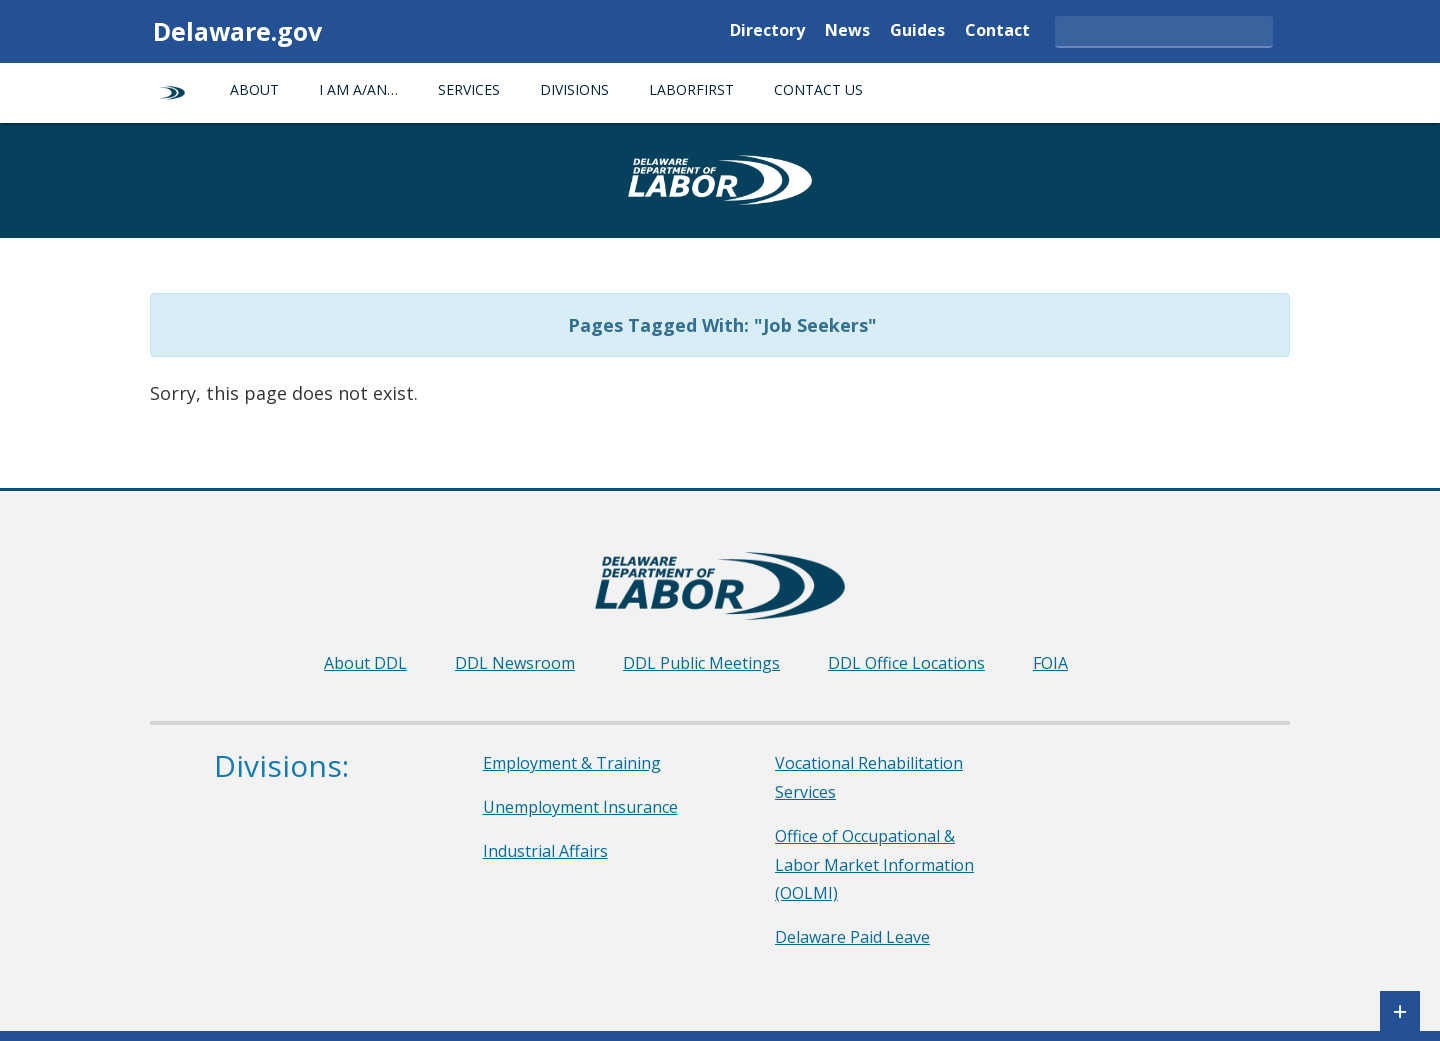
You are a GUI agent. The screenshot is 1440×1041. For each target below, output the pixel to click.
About (254, 89)
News (847, 31)
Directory (767, 31)
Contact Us (818, 89)
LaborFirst (691, 89)
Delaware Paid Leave (852, 937)
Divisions (574, 89)
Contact (997, 31)
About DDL (365, 663)
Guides (917, 31)
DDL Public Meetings (701, 663)
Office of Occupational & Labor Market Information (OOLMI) (874, 865)
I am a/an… (358, 89)
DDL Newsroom (515, 663)
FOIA (1050, 663)
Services (469, 89)
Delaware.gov (237, 31)
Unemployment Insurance (580, 807)
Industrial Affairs (545, 851)
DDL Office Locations (906, 663)
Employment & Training (572, 763)
